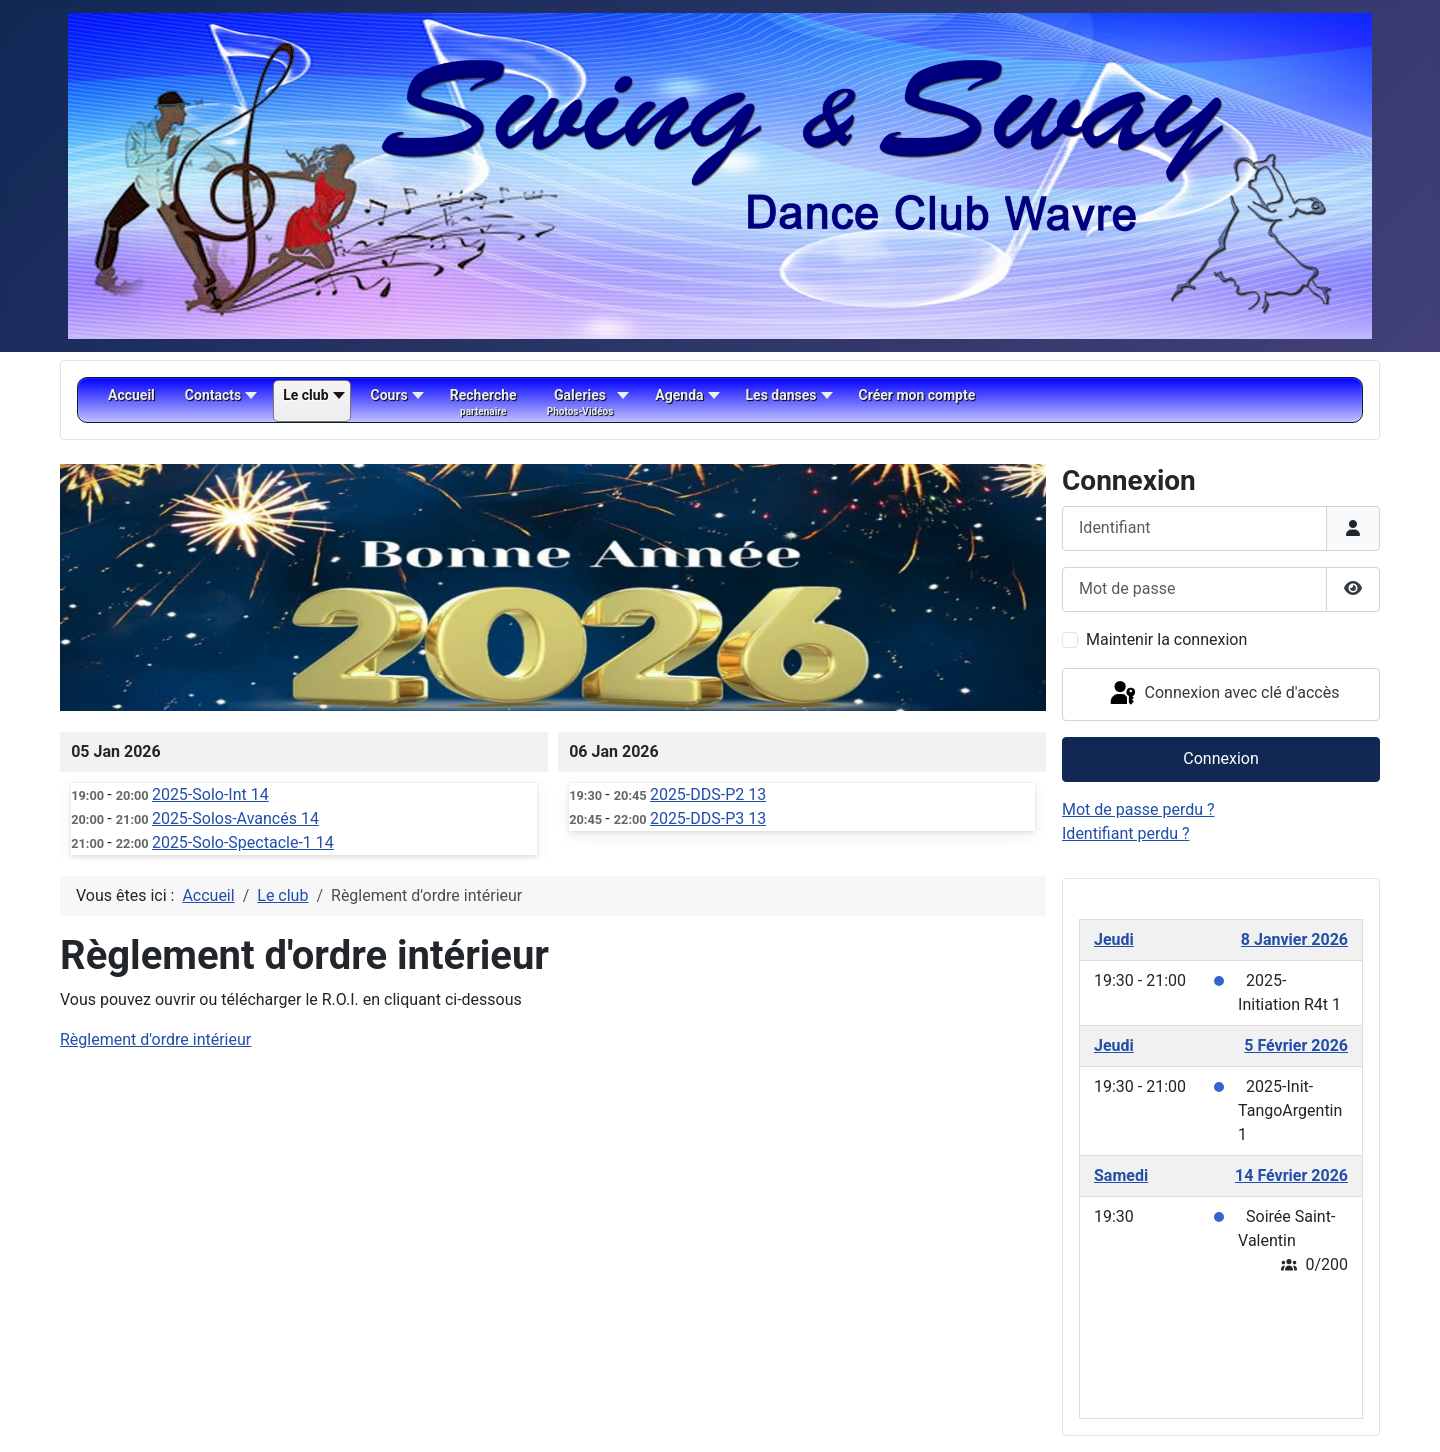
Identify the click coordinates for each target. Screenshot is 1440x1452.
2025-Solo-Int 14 (210, 794)
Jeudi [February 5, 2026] (1114, 1045)
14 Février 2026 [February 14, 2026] (1291, 1175)
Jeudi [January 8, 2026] (1114, 939)
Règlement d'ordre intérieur (155, 1039)
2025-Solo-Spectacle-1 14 (243, 842)
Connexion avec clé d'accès (1223, 694)
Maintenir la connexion (1166, 639)
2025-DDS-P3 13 (708, 818)
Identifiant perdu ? (1126, 833)
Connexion (1220, 758)
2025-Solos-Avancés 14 (235, 818)
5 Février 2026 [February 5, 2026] (1296, 1045)
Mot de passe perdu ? (1138, 809)
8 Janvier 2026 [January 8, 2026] (1294, 939)
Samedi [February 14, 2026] (1121, 1175)
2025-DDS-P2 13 (708, 794)
